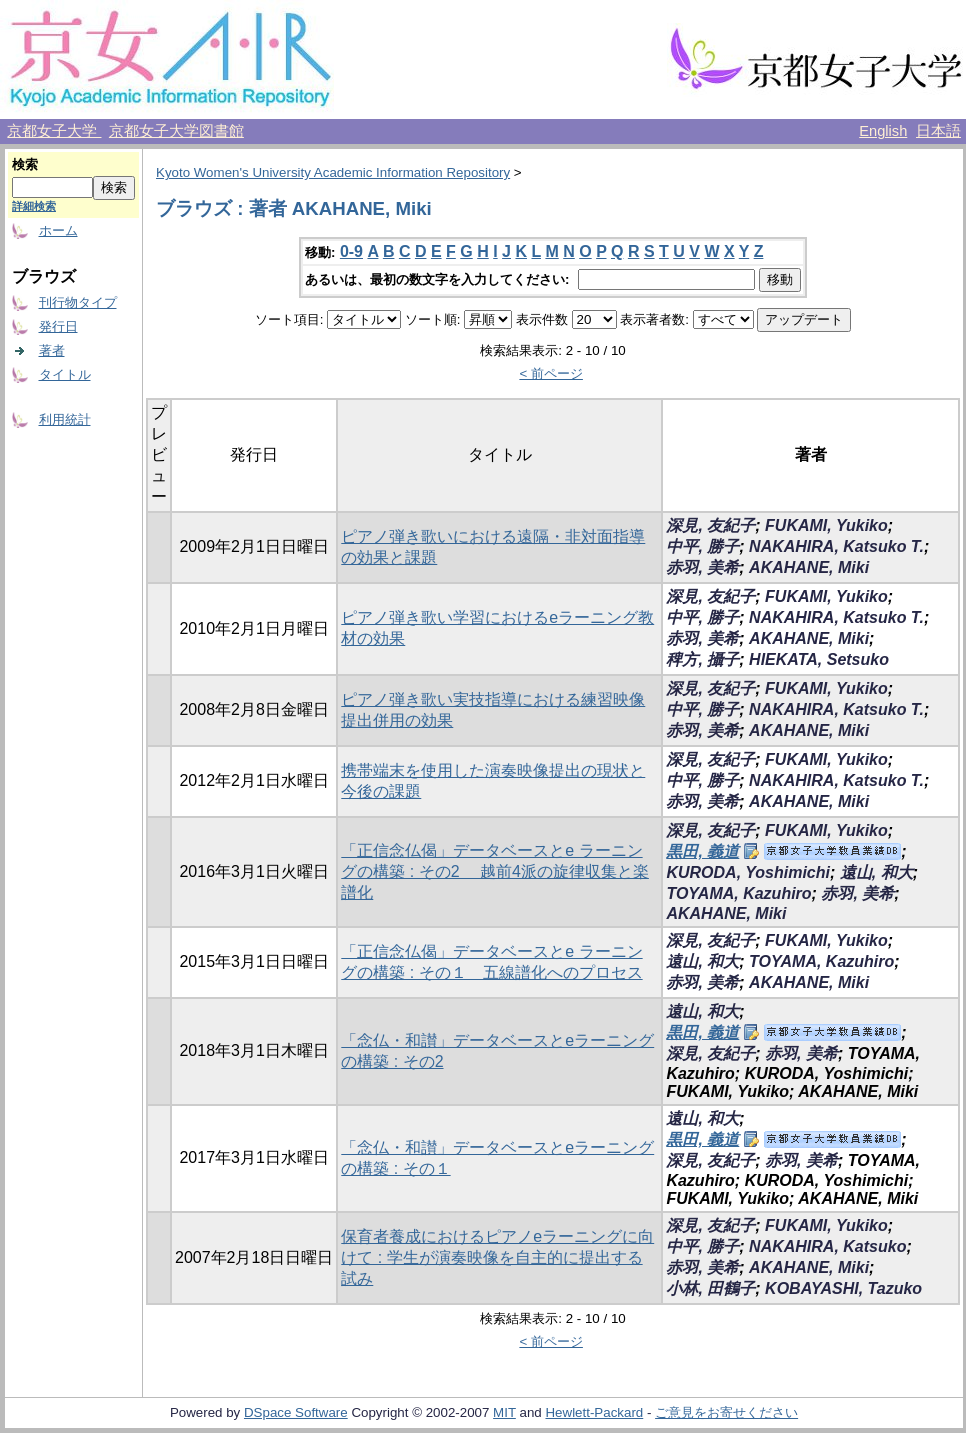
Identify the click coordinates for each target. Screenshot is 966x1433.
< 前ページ (551, 373)
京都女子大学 (54, 131)
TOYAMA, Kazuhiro (738, 893)
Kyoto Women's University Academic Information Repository (333, 172)
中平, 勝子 (702, 546)
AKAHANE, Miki (809, 567)
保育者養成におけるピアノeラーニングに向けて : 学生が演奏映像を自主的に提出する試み (497, 1257)
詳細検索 (34, 206)
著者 (52, 350)
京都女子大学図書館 (176, 131)
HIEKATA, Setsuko (819, 659)
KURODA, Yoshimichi (748, 872)
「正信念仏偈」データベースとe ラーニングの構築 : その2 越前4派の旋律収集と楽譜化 (495, 871)
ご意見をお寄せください (726, 1412)
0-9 (351, 251)
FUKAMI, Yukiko (826, 525)
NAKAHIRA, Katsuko (827, 1246)
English (883, 131)
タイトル (65, 374)
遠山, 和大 (876, 872)
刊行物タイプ (78, 302)
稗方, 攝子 (702, 659)
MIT (504, 1412)
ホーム (58, 230)
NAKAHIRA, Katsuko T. (836, 546)
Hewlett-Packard (594, 1412)
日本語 (938, 131)
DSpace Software (296, 1412)
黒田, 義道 (702, 851)
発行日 (58, 326)
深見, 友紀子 (710, 525)
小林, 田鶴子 (710, 1288)
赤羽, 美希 (702, 567)
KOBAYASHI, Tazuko (843, 1288)
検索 (25, 164)
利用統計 (65, 419)
